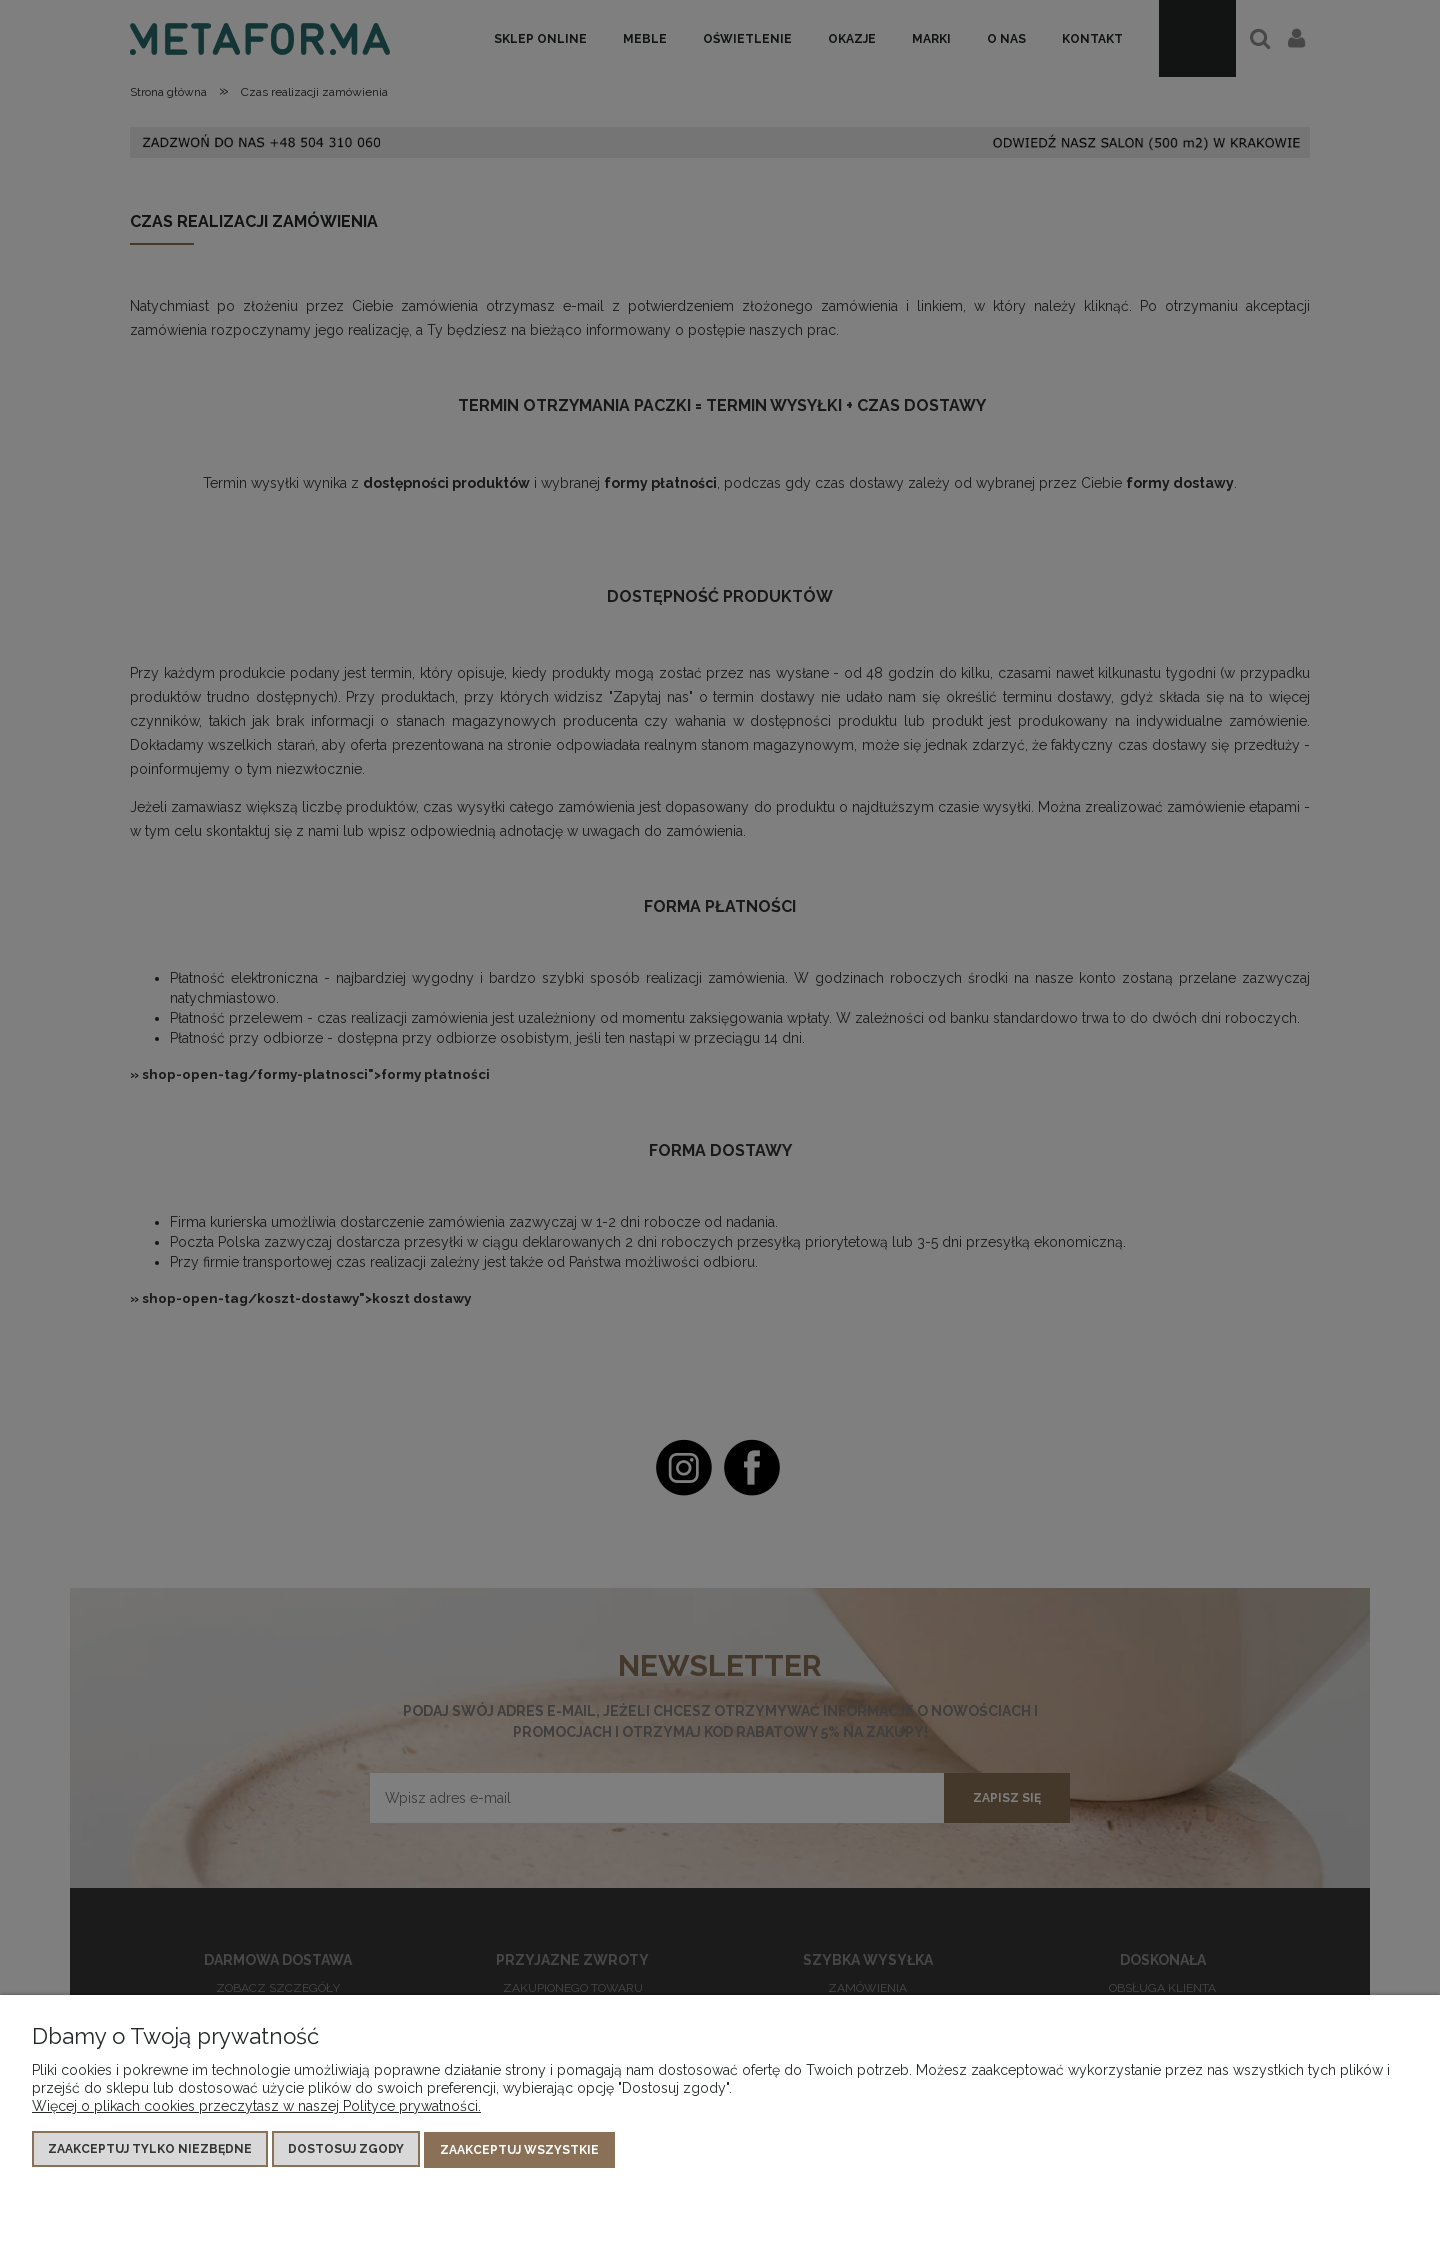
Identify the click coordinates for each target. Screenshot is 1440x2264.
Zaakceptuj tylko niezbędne (150, 2150)
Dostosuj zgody (346, 2150)
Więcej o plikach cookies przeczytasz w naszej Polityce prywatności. (256, 2107)
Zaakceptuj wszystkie (519, 2150)
